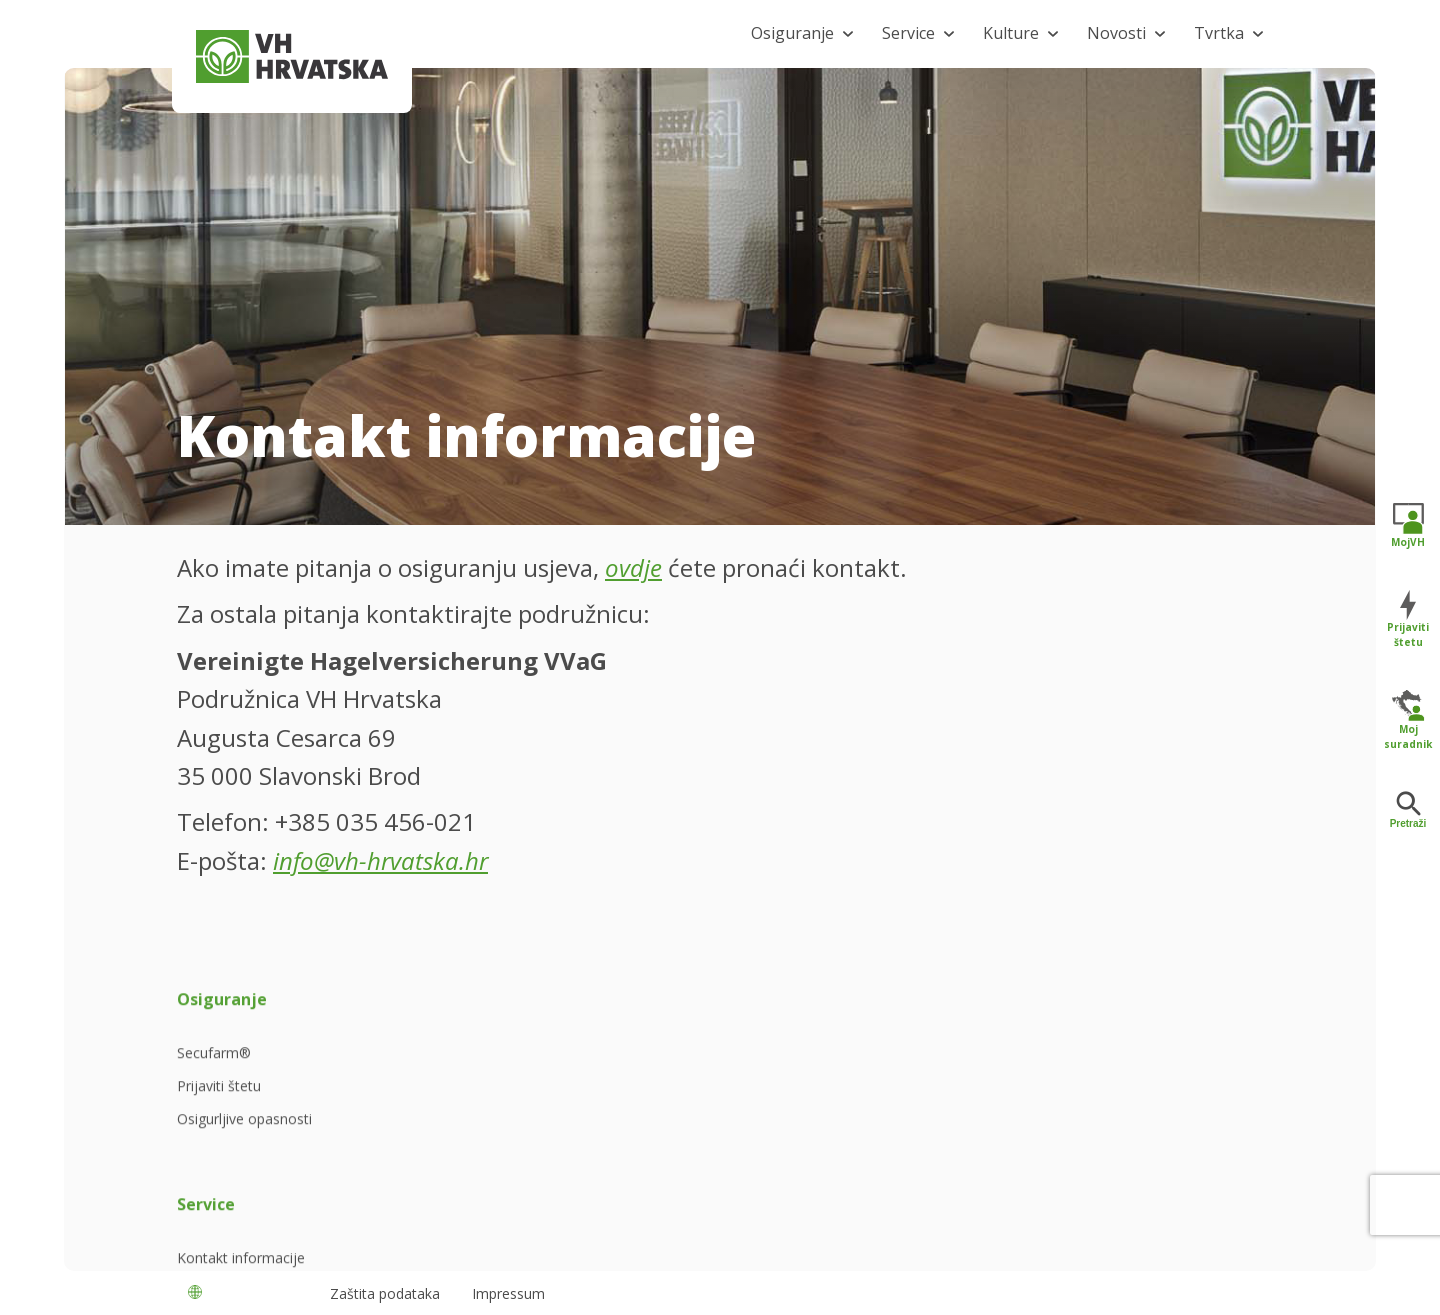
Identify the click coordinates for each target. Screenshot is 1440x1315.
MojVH (1408, 525)
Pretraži (1408, 810)
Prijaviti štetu (1408, 618)
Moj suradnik (1408, 719)
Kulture (1011, 33)
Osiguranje (792, 33)
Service (908, 33)
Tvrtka (1219, 33)
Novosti (1116, 33)
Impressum (508, 1293)
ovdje (633, 567)
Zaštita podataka (385, 1293)
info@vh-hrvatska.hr (380, 860)
